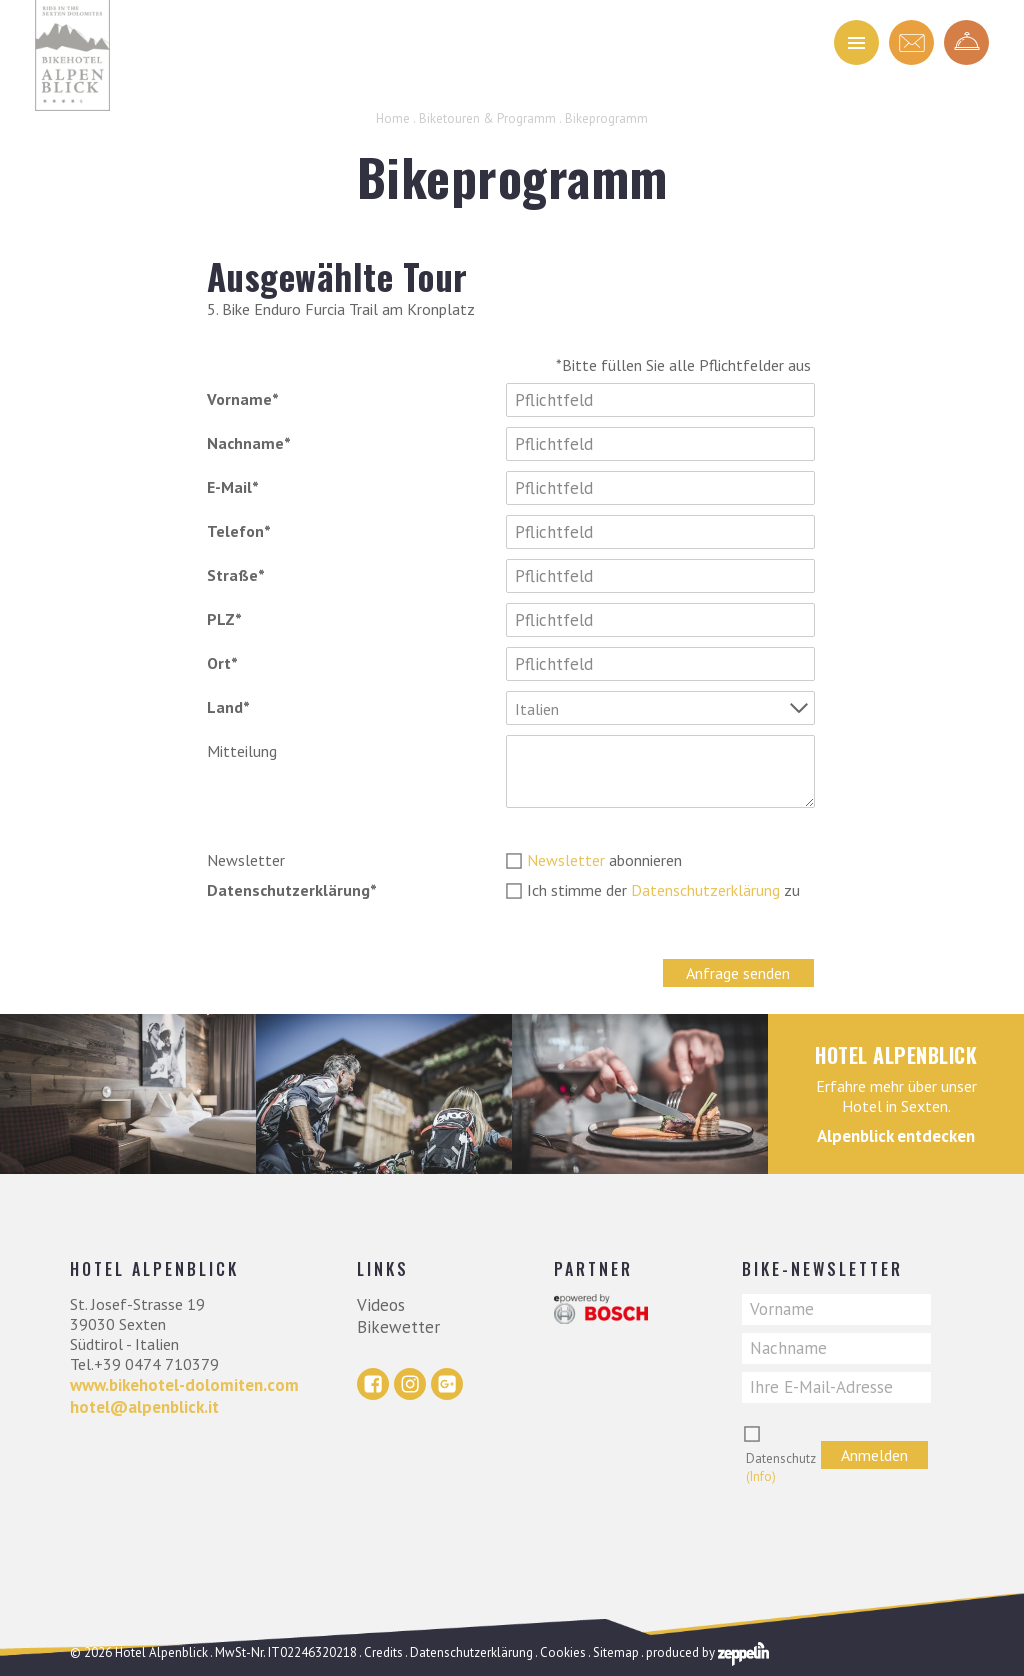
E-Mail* (233, 487)
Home (393, 118)
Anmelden (874, 1455)
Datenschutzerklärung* (292, 890)
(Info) (761, 1476)
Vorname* (243, 399)
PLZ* (224, 619)
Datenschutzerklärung (705, 890)
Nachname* (249, 443)
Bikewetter (398, 1327)
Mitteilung (242, 751)
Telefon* (239, 531)
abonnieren (604, 860)
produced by (707, 1652)
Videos (381, 1305)
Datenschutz (781, 1467)
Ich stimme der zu (663, 890)
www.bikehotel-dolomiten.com (184, 1385)
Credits (383, 1652)
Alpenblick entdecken (896, 1136)
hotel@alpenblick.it (144, 1407)
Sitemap (616, 1652)
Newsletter (246, 860)
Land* (228, 707)
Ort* (222, 663)
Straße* (236, 575)
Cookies (563, 1652)
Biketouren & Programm (487, 118)
